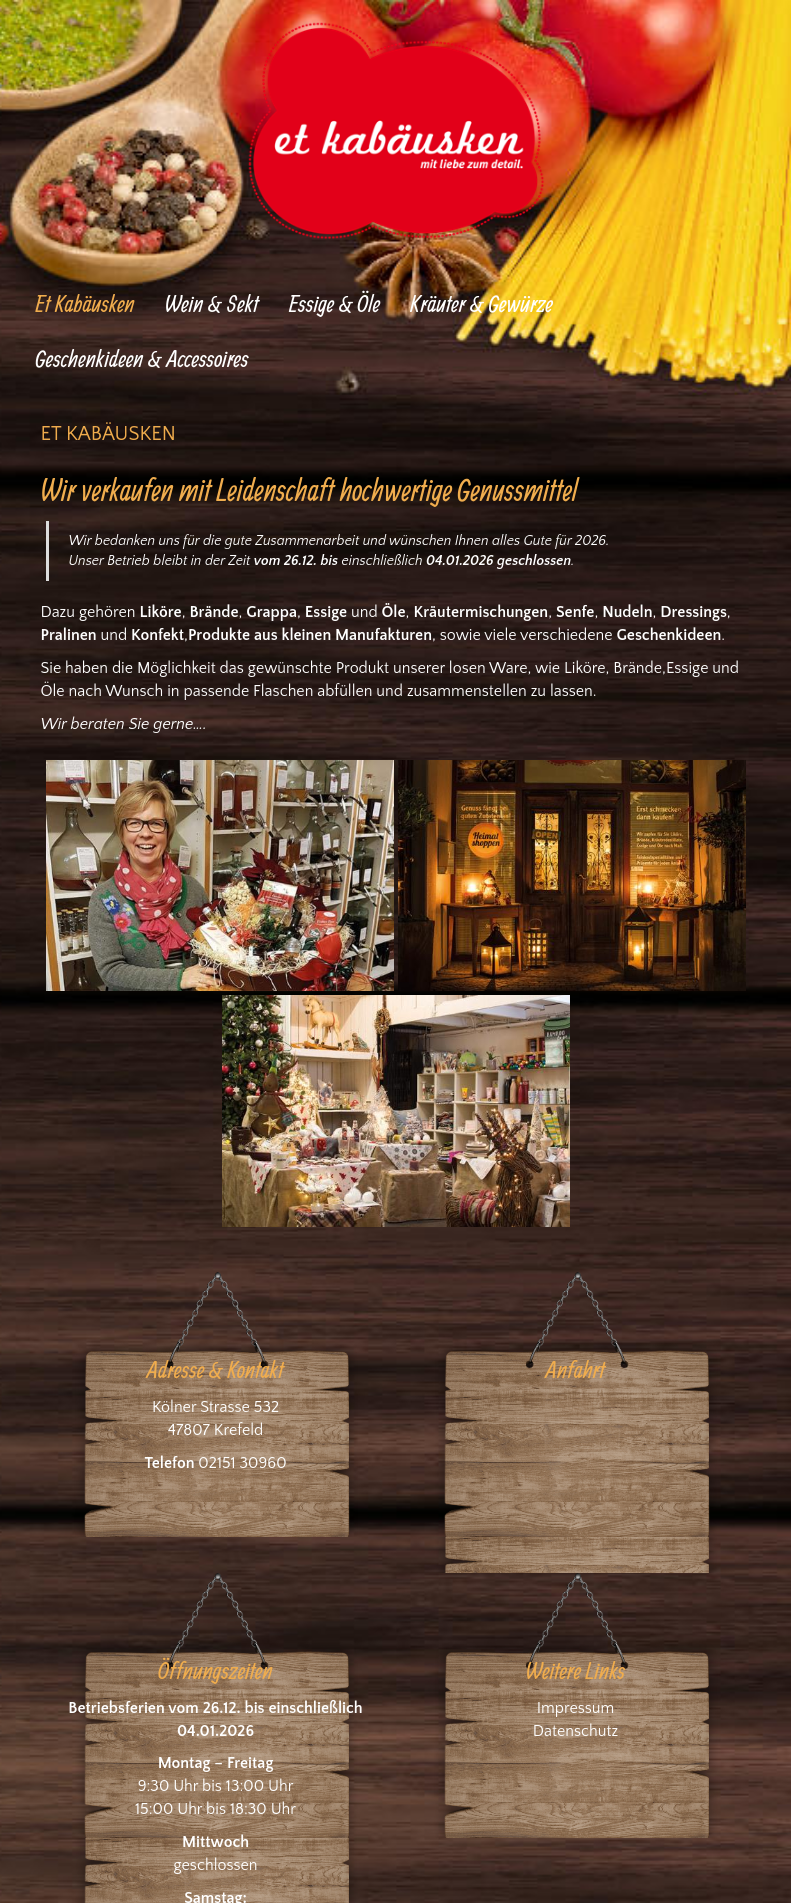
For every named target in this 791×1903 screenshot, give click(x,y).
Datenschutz (575, 1731)
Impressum (576, 1708)
